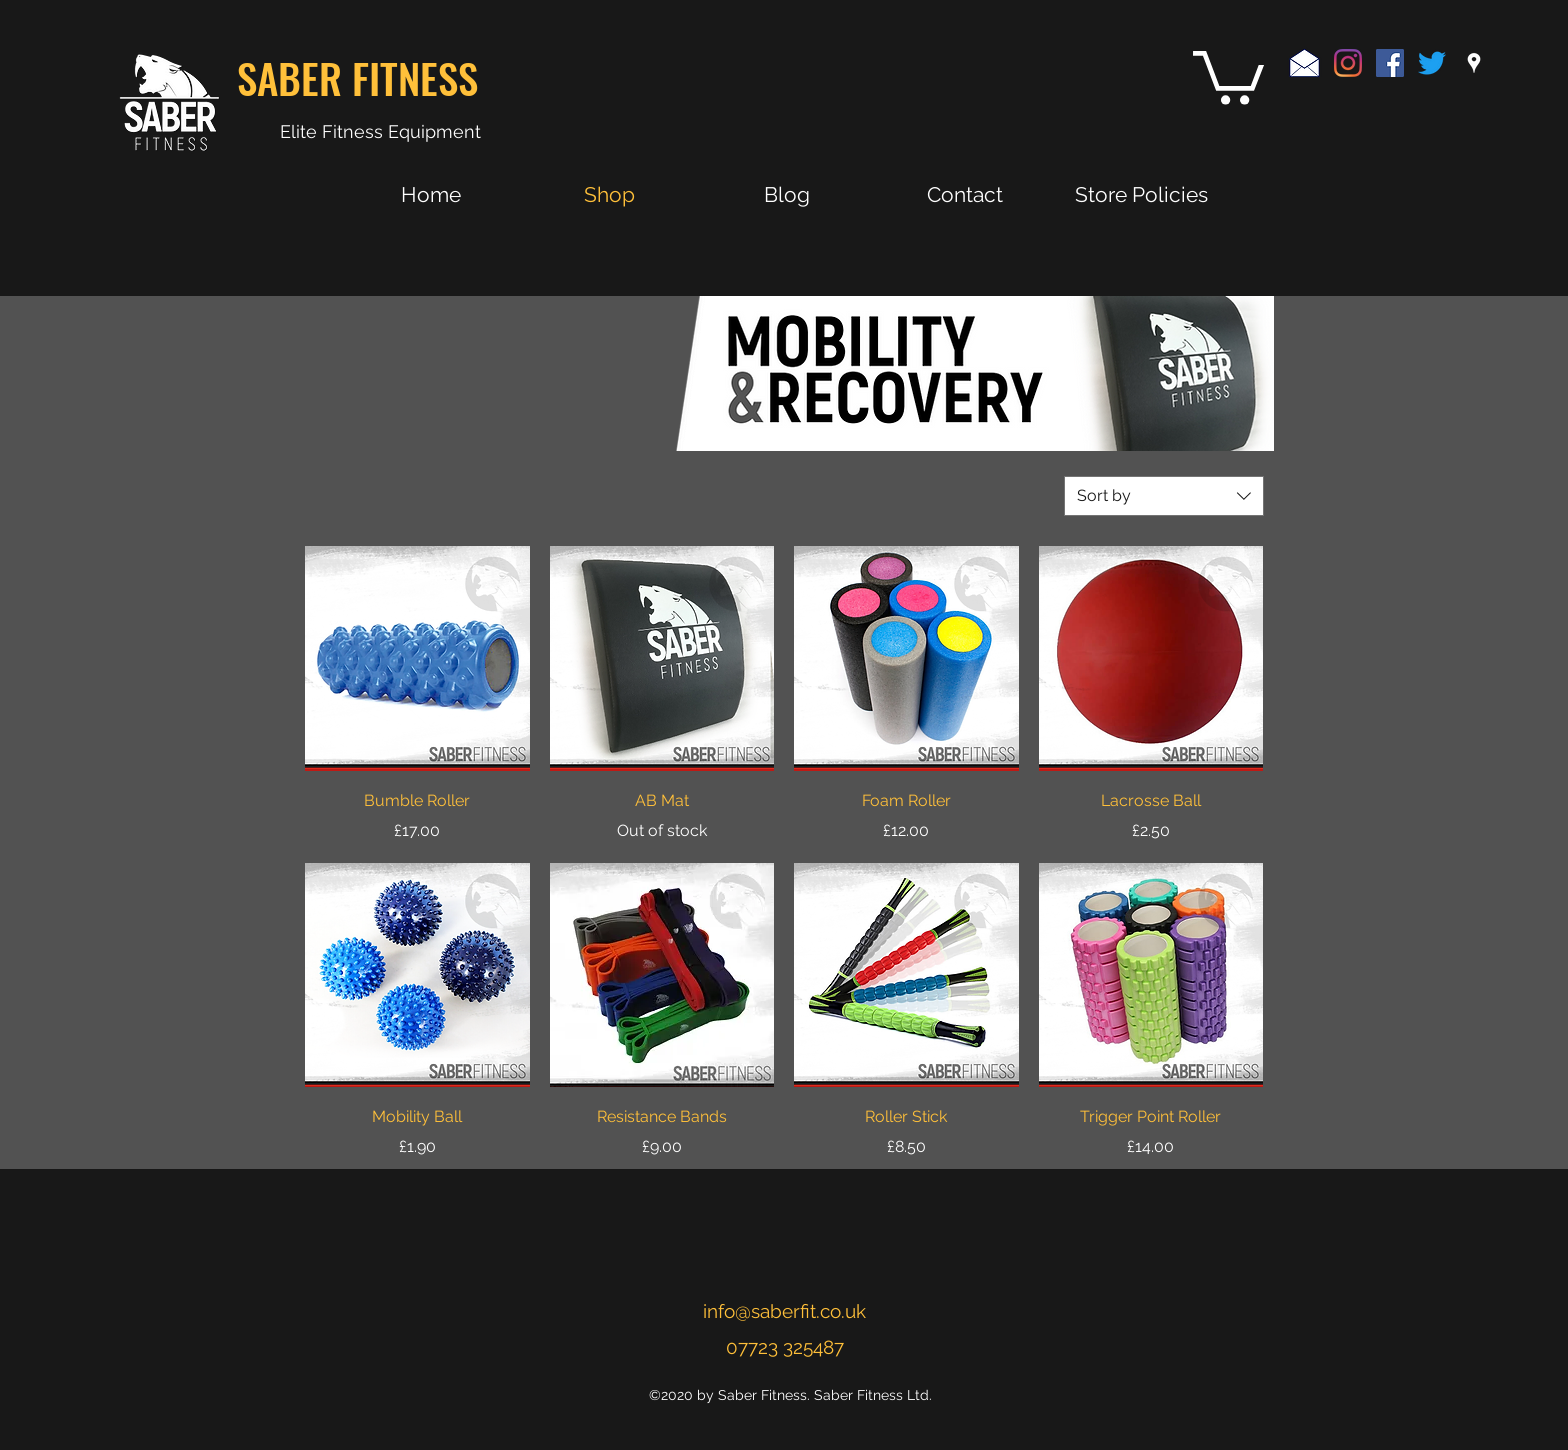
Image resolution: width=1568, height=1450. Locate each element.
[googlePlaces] (1474, 63)
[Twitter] (1432, 63)
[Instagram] (1348, 63)
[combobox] (1164, 496)
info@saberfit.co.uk (784, 1311)
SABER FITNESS (357, 77)
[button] (1228, 75)
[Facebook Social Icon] (1390, 63)
